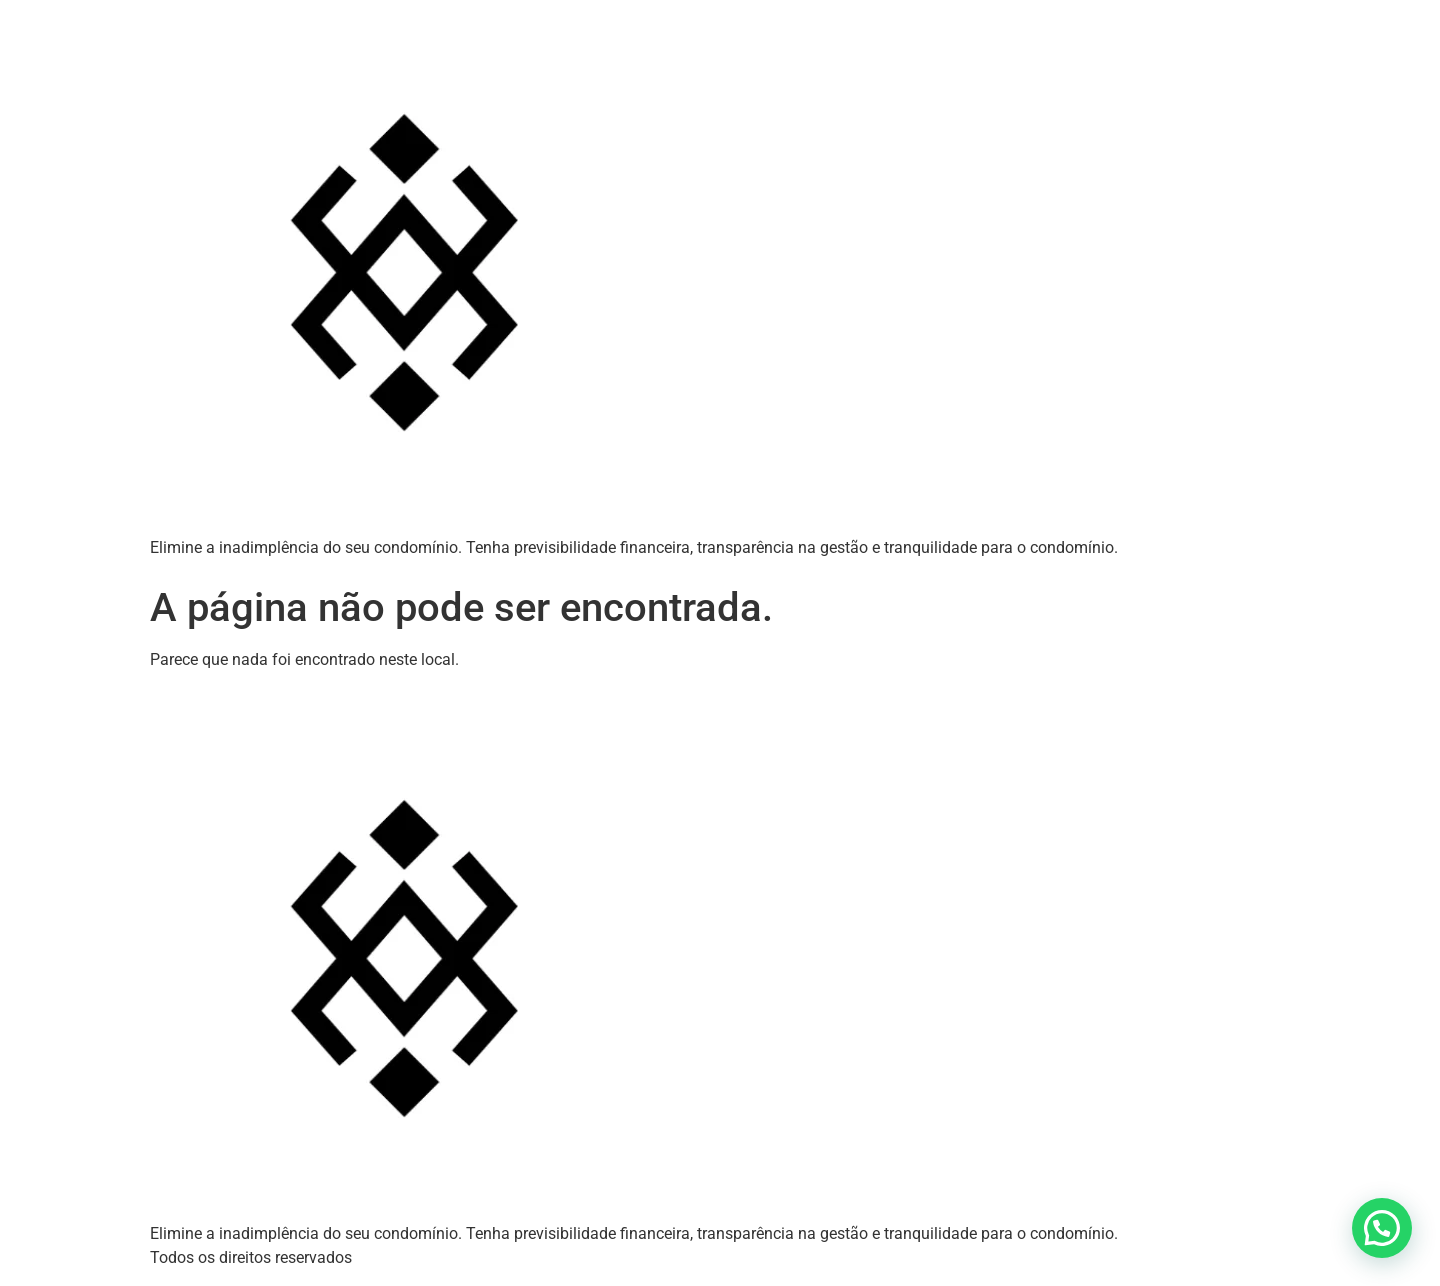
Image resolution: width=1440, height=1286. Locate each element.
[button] (1382, 1228)
